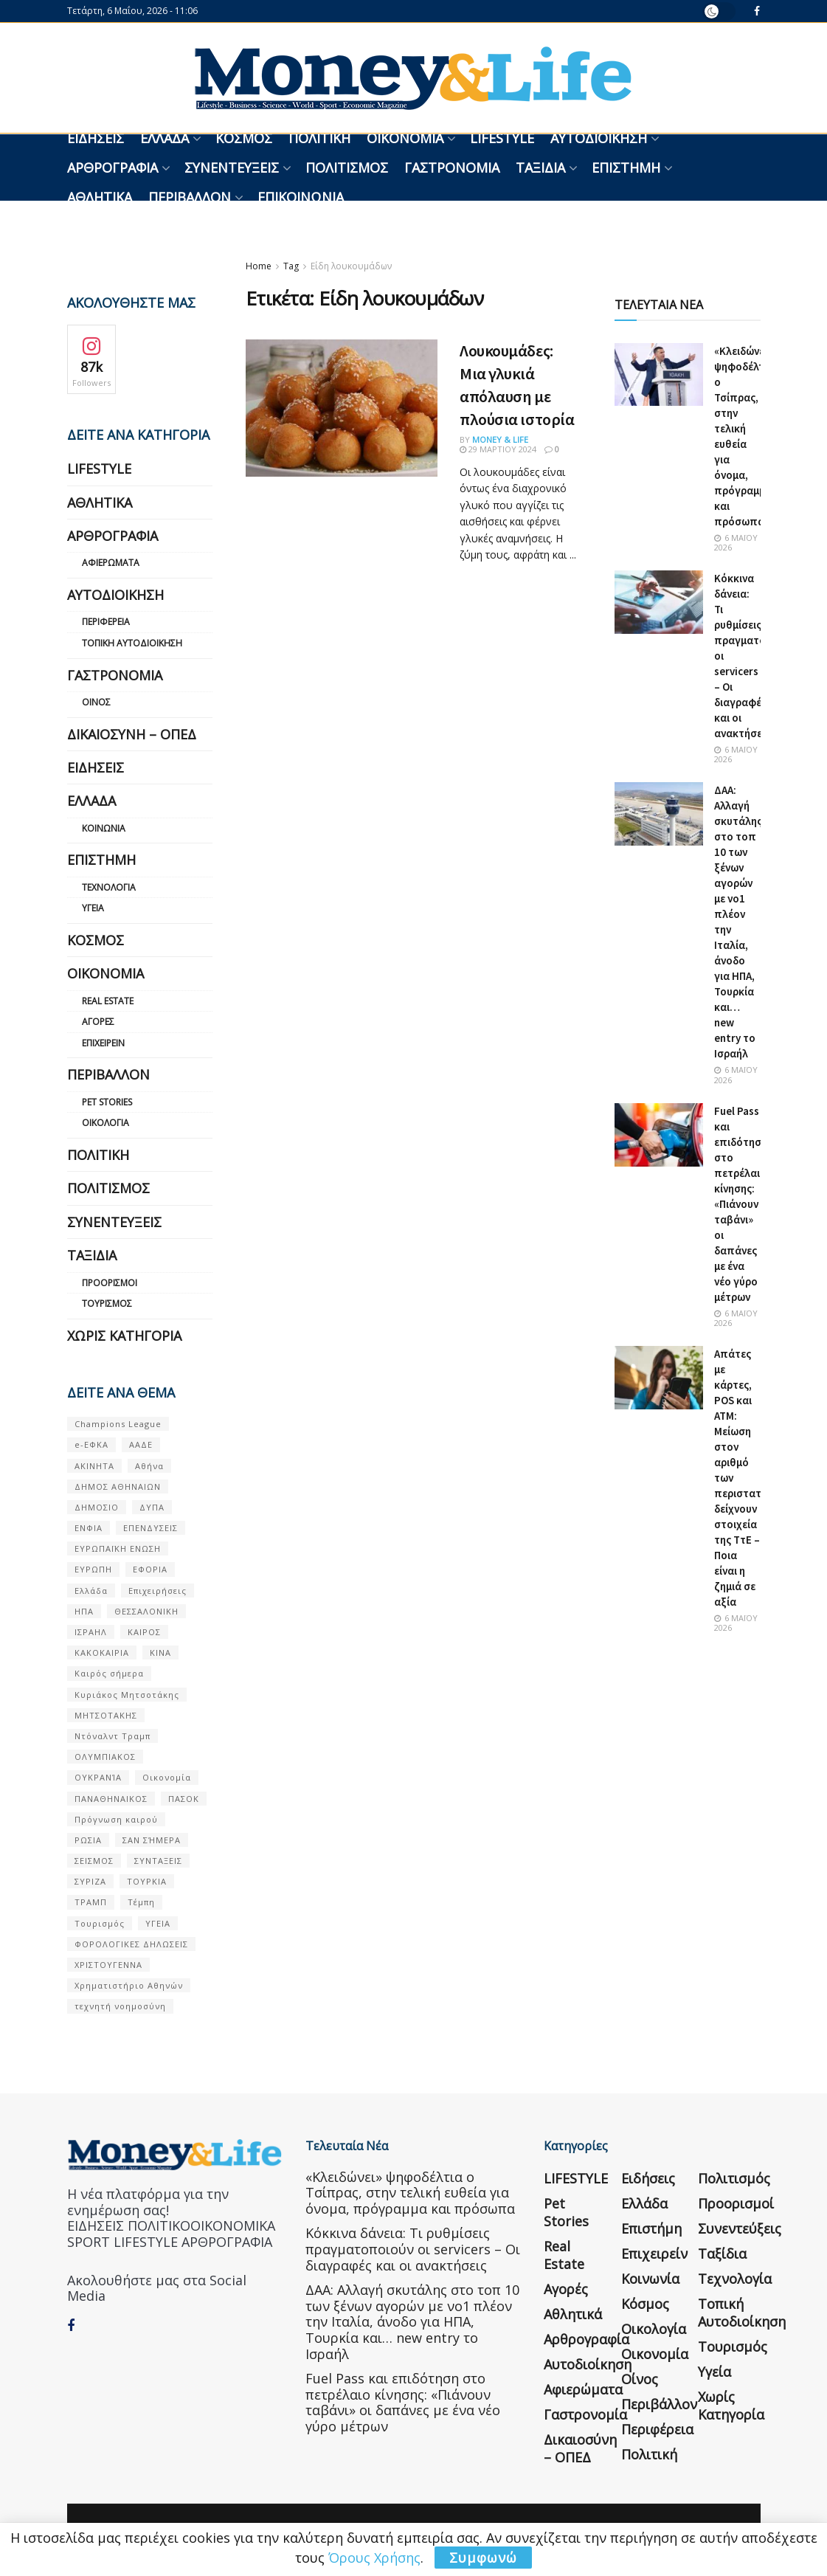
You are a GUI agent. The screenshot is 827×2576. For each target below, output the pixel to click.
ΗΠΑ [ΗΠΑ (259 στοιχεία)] (84, 1611)
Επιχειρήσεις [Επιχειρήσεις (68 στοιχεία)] (157, 1590)
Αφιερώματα (110, 562)
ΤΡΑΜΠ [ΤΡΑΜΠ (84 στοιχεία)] (91, 1901)
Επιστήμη (626, 167)
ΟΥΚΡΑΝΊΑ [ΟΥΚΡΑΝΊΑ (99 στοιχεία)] (98, 1777)
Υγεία (93, 908)
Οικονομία (405, 138)
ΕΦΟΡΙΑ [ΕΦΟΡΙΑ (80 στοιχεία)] (150, 1569)
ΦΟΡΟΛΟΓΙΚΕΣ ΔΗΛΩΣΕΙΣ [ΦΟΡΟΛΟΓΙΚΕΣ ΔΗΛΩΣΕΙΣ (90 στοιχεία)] (131, 1944)
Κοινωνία (103, 828)
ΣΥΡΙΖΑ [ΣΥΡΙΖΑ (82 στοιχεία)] (90, 1881)
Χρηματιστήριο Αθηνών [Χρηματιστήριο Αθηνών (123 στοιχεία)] (129, 1985)
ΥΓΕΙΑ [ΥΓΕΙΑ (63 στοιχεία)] (157, 1923)
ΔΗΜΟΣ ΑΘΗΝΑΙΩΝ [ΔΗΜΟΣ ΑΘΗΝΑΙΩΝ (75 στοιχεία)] (118, 1486)
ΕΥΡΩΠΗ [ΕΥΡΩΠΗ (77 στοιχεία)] (93, 1569)
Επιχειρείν (103, 1043)
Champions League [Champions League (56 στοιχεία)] (118, 1423)
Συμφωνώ (483, 2557)
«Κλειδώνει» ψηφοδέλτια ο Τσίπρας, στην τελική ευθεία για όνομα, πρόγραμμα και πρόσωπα (410, 2192)
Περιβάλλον (189, 197)
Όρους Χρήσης (374, 2557)
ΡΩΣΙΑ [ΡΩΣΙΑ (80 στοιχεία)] (88, 1839)
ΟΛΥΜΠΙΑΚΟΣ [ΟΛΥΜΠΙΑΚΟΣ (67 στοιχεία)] (105, 1756)
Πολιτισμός (346, 167)
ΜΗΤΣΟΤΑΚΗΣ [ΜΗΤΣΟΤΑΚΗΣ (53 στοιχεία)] (106, 1715)
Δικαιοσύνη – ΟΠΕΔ (131, 734)
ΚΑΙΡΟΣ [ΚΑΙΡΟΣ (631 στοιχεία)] (144, 1631)
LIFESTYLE (502, 138)
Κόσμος (243, 138)
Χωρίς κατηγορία (124, 1335)
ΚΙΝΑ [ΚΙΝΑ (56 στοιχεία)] (160, 1652)
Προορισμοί (109, 1283)
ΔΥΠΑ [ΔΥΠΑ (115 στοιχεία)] (152, 1507)
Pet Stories (107, 1102)
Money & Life (500, 439)
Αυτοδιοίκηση (598, 138)
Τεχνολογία (109, 887)
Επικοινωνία (300, 197)
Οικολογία (105, 1122)
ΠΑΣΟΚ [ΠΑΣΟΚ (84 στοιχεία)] (183, 1798)
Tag (291, 266)
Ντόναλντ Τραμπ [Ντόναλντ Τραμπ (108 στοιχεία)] (112, 1735)
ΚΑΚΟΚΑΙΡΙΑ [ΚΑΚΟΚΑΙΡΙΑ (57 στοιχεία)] (102, 1652)
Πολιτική (319, 138)
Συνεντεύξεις (231, 167)
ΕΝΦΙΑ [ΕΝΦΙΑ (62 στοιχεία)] (89, 1527)
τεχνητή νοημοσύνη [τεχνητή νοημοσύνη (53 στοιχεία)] (120, 2006)
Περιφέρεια (106, 621)
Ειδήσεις (95, 138)
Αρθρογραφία (112, 167)
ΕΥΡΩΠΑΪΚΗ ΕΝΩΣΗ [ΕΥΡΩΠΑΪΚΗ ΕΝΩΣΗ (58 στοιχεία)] (118, 1548)
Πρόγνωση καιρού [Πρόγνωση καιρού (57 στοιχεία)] (116, 1819)
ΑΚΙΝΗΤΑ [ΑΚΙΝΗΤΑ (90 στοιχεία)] (94, 1465)
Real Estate (108, 1001)
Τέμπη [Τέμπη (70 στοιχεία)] (141, 1901)
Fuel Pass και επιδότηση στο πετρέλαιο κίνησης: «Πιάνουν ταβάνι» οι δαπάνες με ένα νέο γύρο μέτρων (740, 1204)
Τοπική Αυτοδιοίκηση (132, 643)
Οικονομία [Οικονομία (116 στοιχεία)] (166, 1777)
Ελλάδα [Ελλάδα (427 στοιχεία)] (91, 1590)
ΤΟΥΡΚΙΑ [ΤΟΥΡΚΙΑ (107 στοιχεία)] (147, 1881)
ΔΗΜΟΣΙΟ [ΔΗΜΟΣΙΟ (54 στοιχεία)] (97, 1507)
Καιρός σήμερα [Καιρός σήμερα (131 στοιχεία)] (109, 1673)
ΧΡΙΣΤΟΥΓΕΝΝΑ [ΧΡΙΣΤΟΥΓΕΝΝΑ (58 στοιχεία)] (108, 1964)
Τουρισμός (107, 1303)
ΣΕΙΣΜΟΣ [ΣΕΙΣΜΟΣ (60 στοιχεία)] (94, 1860)
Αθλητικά (99, 197)
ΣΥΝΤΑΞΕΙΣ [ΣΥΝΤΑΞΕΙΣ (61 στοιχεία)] (158, 1860)
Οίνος (96, 702)
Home (258, 266)
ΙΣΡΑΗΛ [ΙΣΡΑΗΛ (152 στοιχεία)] (91, 1631)
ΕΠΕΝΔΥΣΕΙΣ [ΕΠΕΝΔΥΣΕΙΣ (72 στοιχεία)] (150, 1527)
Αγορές (98, 1021)
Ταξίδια (540, 167)
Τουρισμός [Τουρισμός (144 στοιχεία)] (100, 1923)
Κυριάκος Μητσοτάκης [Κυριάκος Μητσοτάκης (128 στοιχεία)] (127, 1694)
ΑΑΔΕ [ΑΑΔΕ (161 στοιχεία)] (141, 1444)
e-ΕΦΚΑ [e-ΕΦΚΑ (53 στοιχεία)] (91, 1444)
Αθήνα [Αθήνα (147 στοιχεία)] (149, 1465)
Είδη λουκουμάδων (351, 266)
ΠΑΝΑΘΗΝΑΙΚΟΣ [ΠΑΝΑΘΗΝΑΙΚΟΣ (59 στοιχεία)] (111, 1798)
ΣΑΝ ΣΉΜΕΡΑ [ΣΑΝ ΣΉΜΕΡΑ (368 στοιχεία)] (151, 1839)
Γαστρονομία (451, 167)
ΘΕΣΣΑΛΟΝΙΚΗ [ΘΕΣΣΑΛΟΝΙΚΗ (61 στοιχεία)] (146, 1611)
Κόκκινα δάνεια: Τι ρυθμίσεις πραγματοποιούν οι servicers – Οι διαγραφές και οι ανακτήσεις (412, 2248)
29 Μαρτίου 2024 (498, 449)
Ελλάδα (164, 138)
